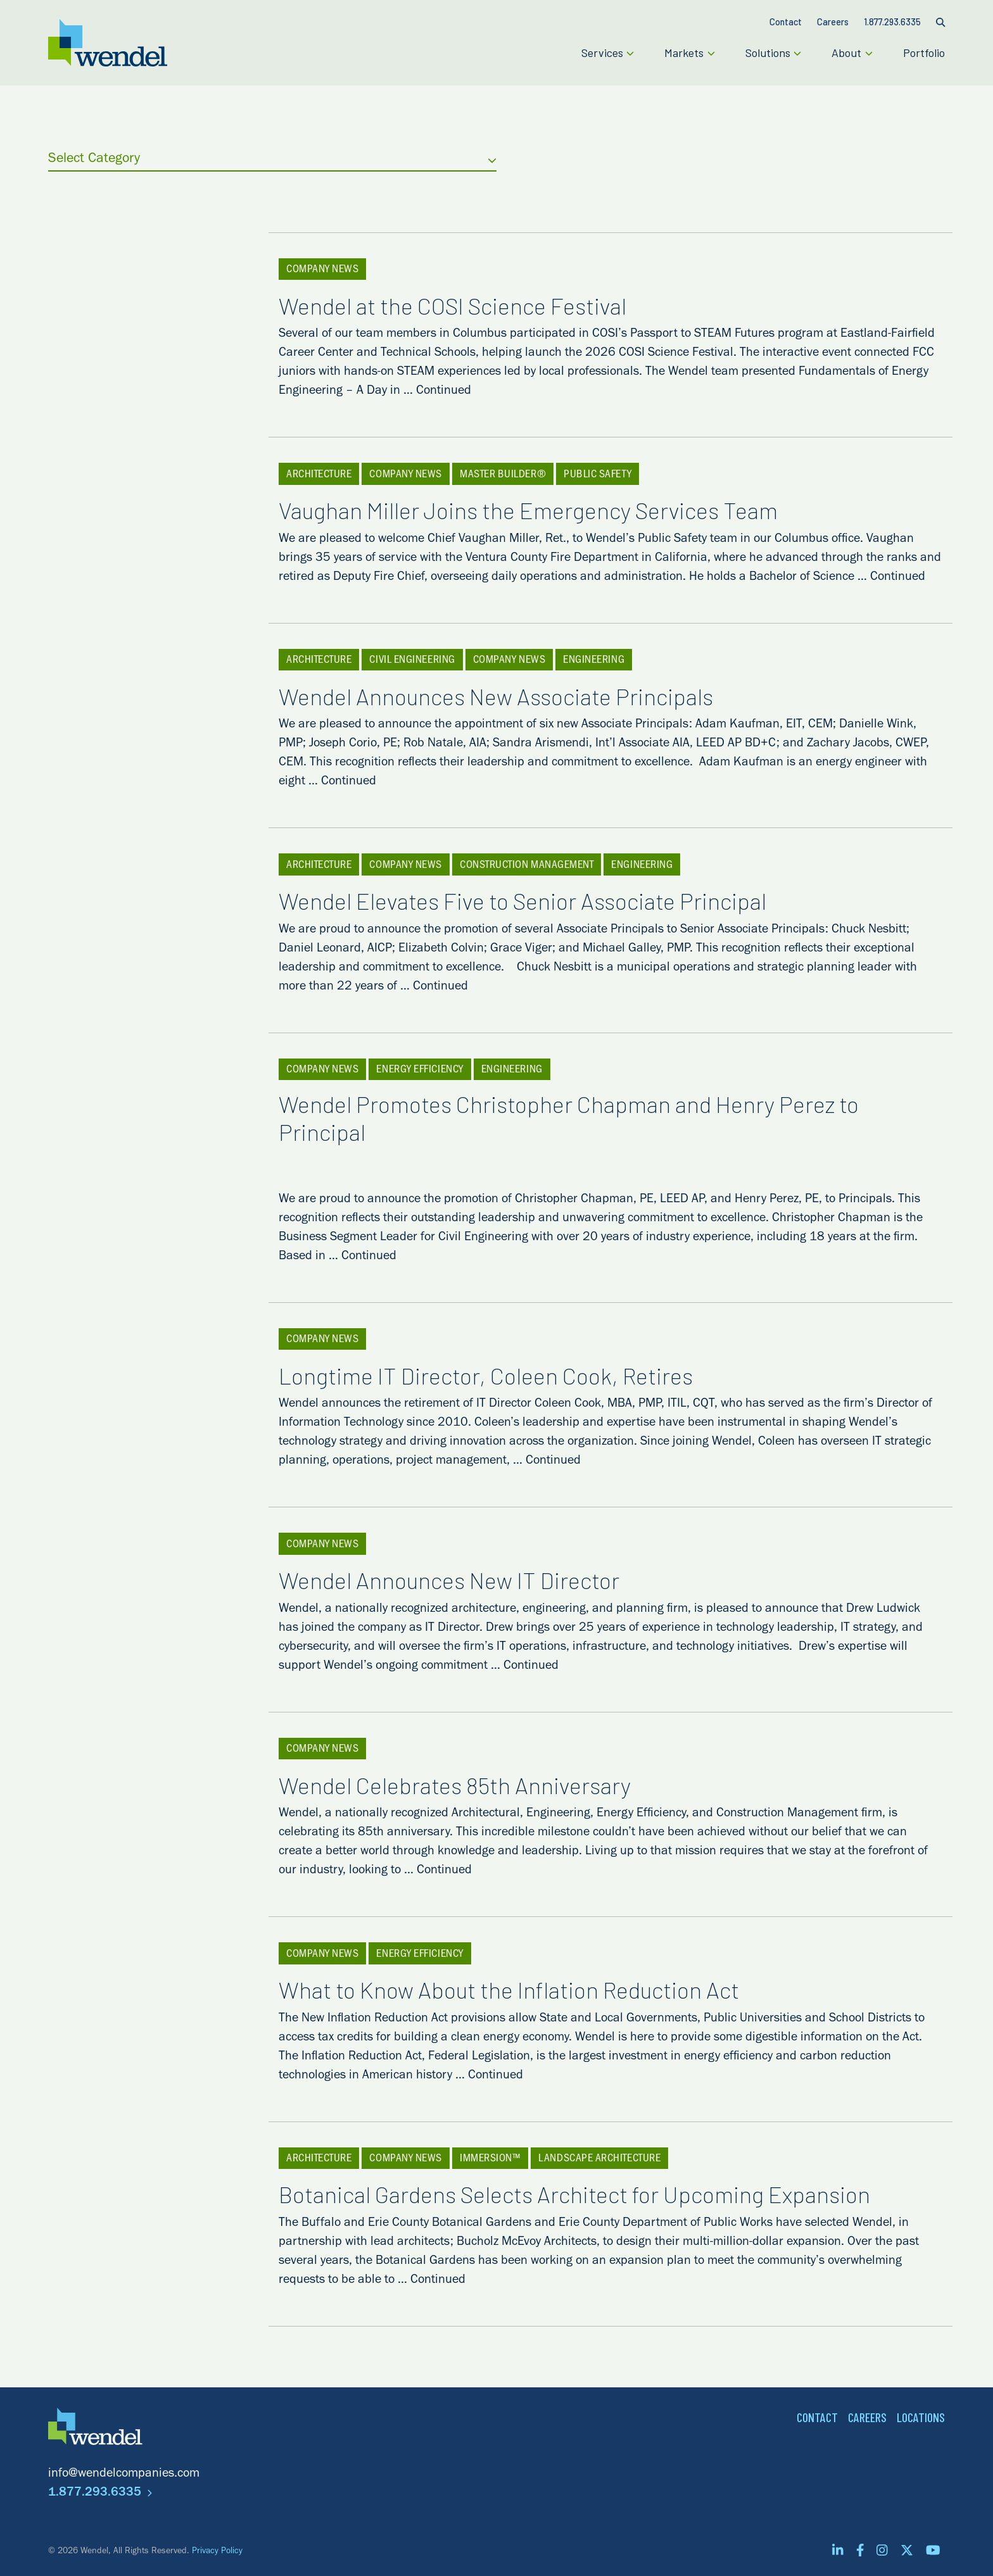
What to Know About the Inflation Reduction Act (529, 1990)
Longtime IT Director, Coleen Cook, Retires (506, 1375)
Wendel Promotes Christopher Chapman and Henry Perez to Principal (569, 1137)
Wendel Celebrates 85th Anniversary (475, 1784)
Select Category (272, 159)
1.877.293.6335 (100, 2493)
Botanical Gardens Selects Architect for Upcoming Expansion (595, 2194)
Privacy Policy (217, 2552)
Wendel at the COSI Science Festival (473, 305)
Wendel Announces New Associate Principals (516, 696)
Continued (443, 392)
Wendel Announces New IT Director (469, 1580)
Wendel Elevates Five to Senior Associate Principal (543, 901)
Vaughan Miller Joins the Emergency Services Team (548, 510)
